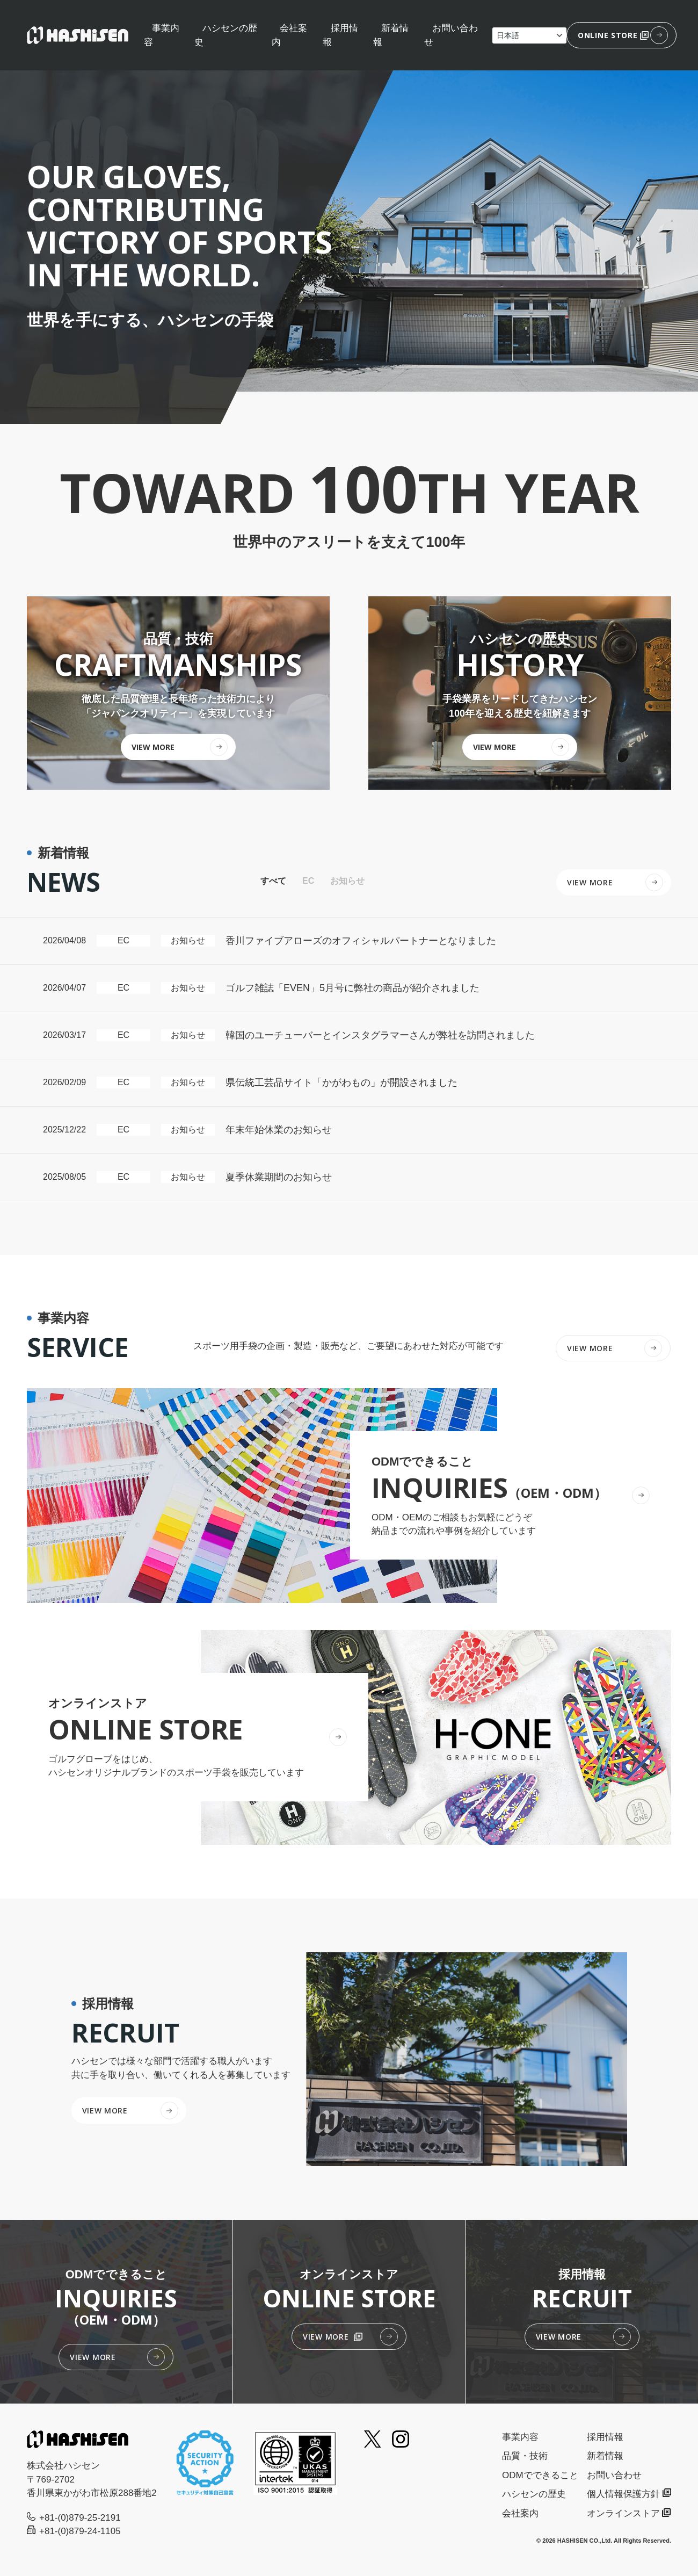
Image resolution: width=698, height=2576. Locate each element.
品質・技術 (525, 2456)
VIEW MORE (590, 1348)
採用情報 (605, 2437)
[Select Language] (529, 35)
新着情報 (605, 2456)
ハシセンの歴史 (534, 2494)
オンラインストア (623, 2513)
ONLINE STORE (613, 35)
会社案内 (520, 2513)
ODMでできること (540, 2475)
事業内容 (520, 2437)
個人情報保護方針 (623, 2494)
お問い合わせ (614, 2475)
